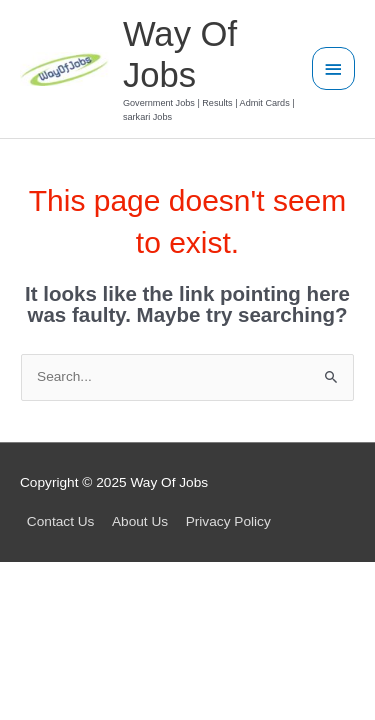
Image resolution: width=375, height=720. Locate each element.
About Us (140, 521)
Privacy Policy (228, 521)
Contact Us (61, 521)
